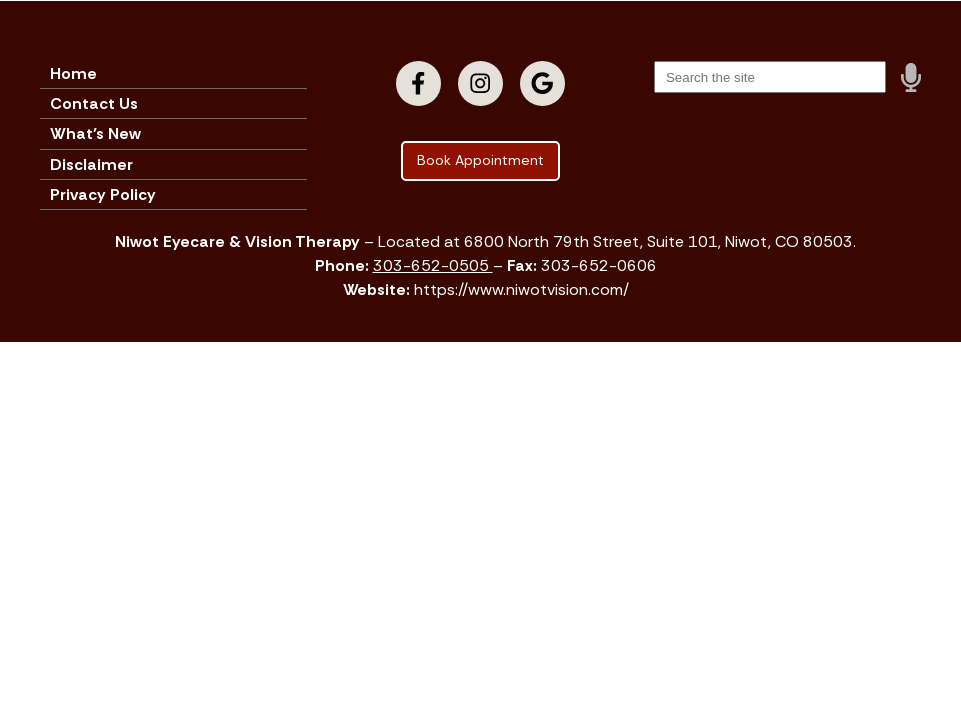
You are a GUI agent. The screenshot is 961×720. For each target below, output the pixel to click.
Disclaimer (91, 164)
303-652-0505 (433, 265)
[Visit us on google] (542, 83)
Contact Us (94, 103)
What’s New (95, 133)
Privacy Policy (103, 194)
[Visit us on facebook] (418, 83)
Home (73, 73)
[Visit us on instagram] (480, 83)
